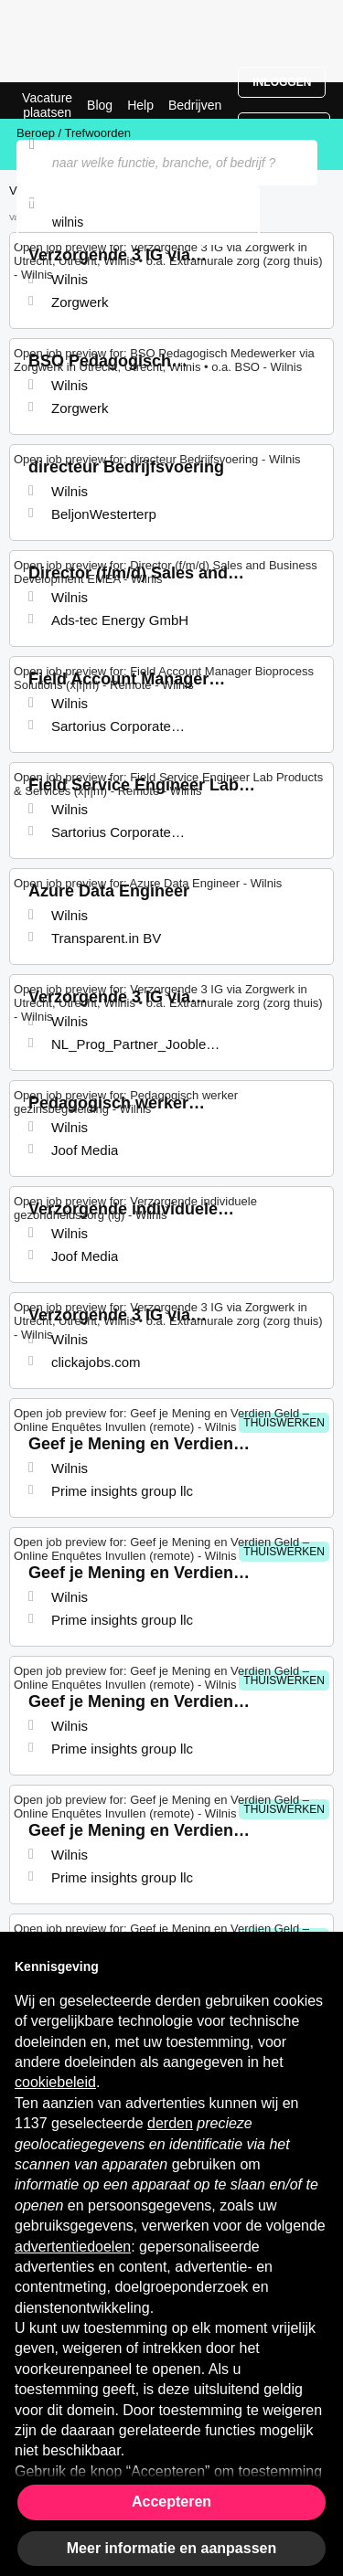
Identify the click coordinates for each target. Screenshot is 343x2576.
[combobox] (138, 222)
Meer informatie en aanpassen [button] (171, 2548)
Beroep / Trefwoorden (73, 133)
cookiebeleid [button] (55, 2082)
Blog (100, 105)
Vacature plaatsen (47, 105)
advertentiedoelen (73, 2246)
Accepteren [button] (171, 2501)
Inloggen (281, 82)
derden (170, 2123)
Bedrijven (194, 105)
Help (140, 105)
